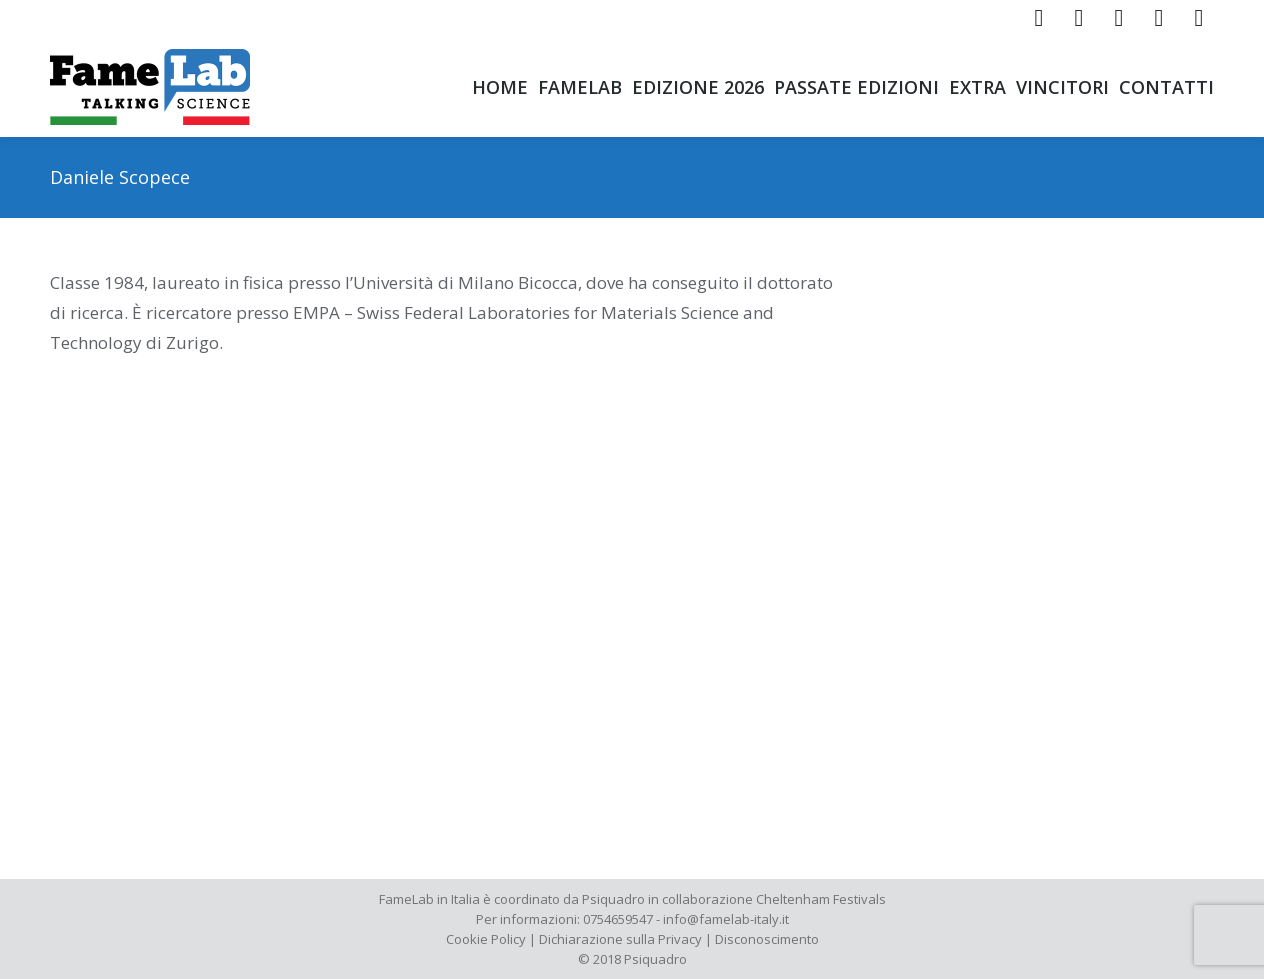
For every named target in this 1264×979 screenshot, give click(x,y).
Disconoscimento (767, 939)
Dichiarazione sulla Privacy (620, 939)
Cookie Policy (486, 939)
